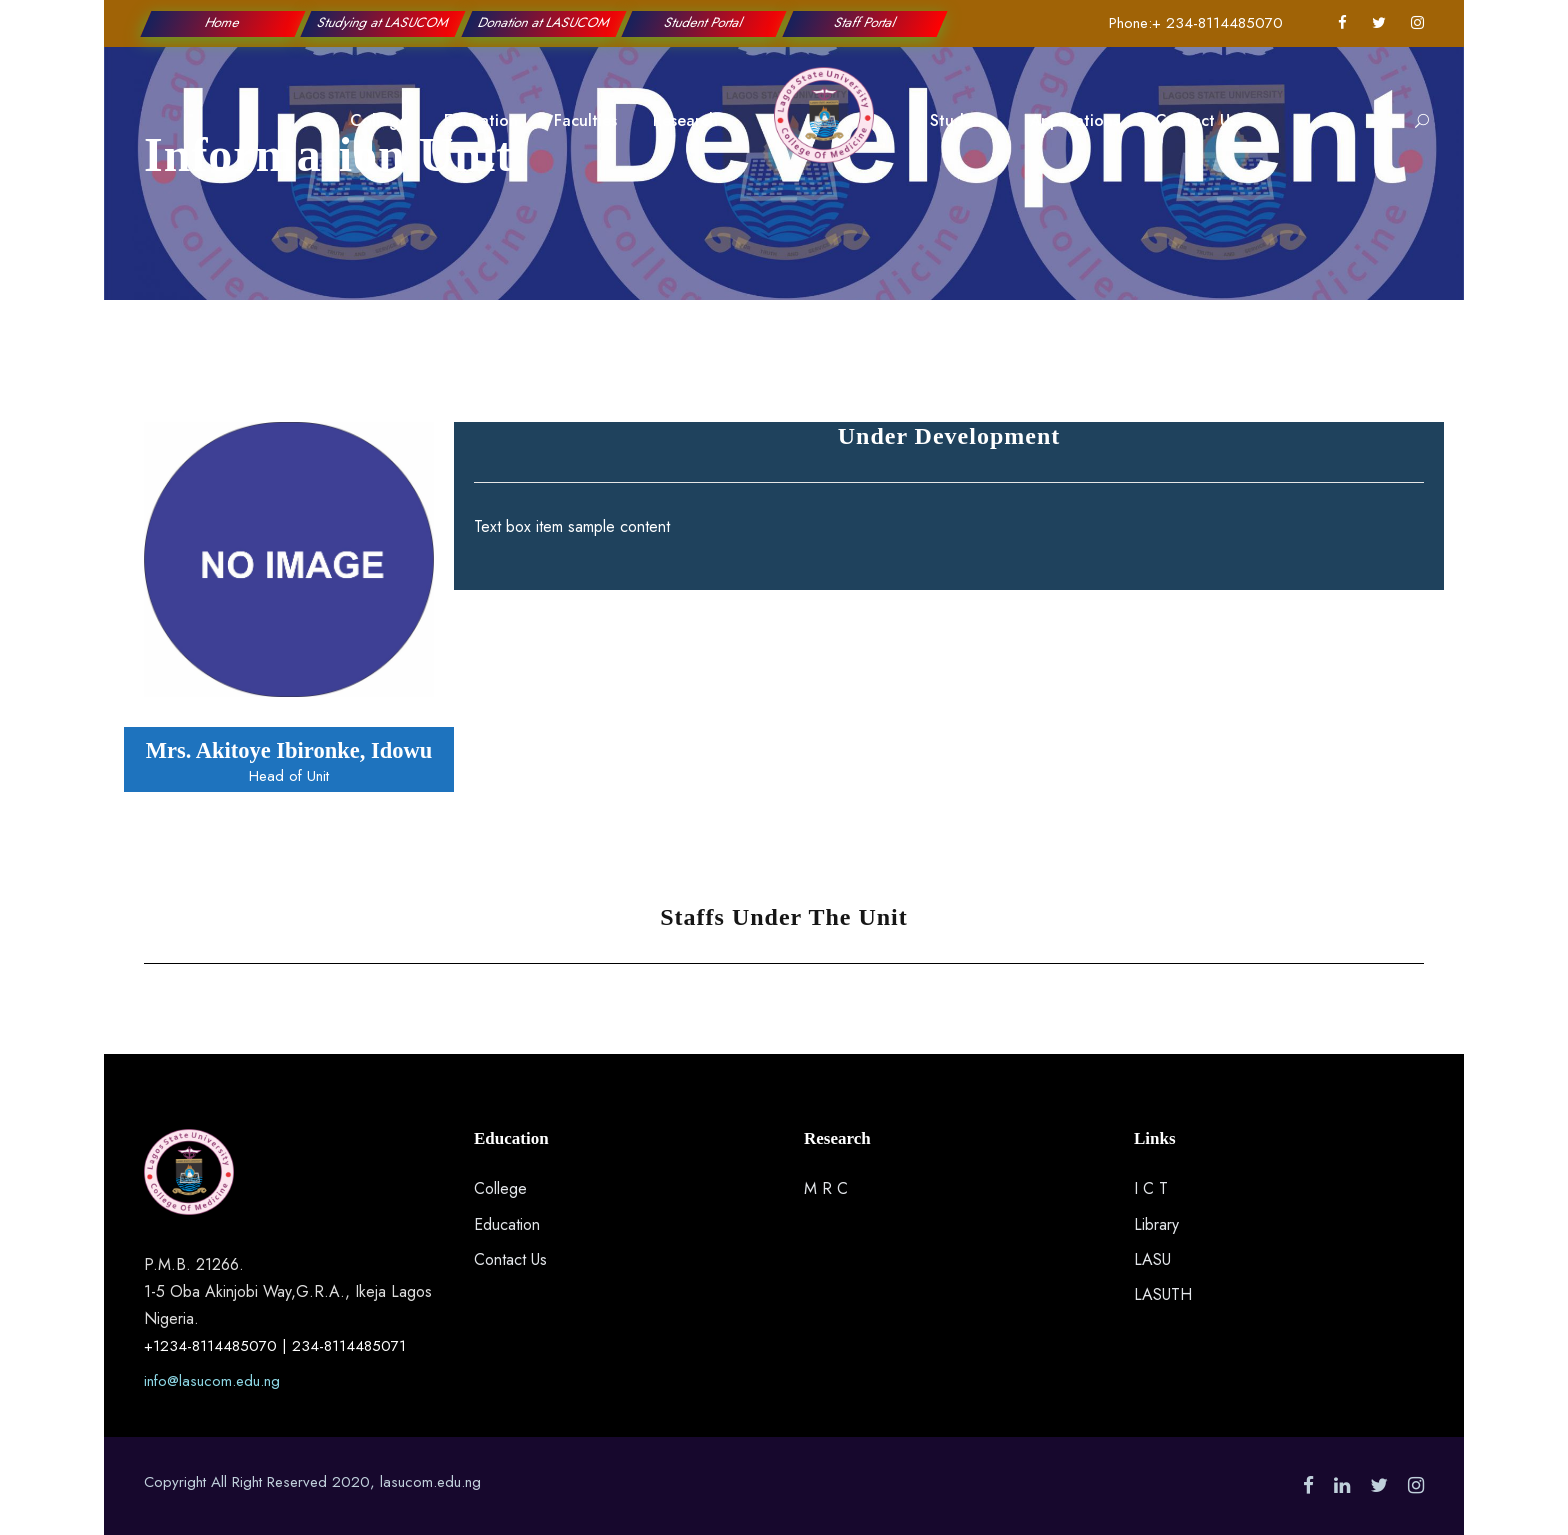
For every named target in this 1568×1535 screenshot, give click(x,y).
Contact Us (1195, 120)
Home (223, 22)
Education (481, 120)
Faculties (585, 120)
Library (1156, 1224)
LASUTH (1163, 1294)
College (379, 120)
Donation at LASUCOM (544, 22)
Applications (1074, 120)
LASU (1152, 1259)
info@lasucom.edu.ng (212, 1381)
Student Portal (705, 22)
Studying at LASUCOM (383, 22)
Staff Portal (864, 22)
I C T (1151, 1188)
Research (685, 120)
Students (962, 120)
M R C (826, 1188)
